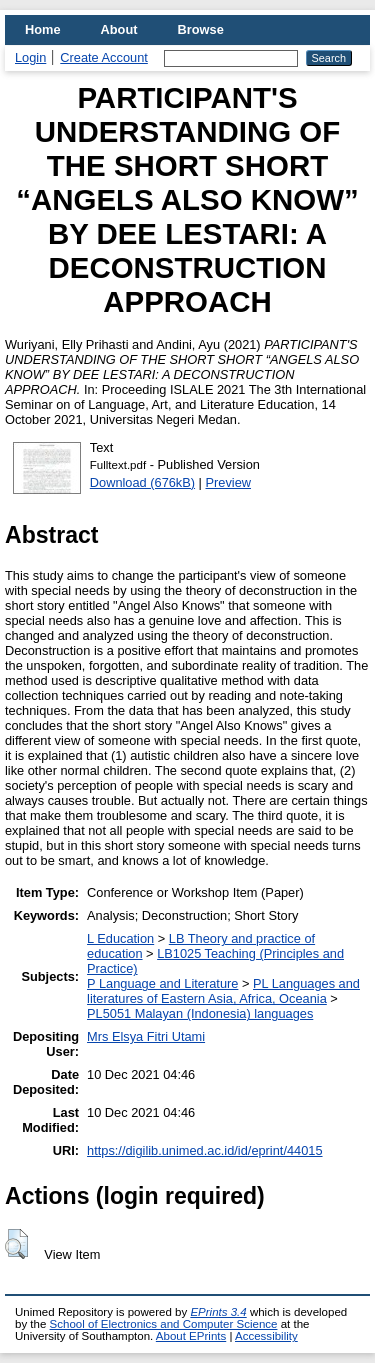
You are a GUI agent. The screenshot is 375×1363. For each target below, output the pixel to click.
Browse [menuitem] (201, 29)
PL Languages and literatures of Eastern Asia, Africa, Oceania (223, 991)
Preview (229, 482)
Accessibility (266, 1336)
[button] (16, 1244)
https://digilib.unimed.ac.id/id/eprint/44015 (204, 1150)
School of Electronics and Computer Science (164, 1324)
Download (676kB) (142, 482)
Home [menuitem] (43, 29)
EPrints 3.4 (218, 1312)
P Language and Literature (162, 983)
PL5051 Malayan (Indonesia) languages (200, 1013)
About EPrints (191, 1336)
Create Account (104, 57)
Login (30, 57)
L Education (120, 938)
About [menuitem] (119, 29)
